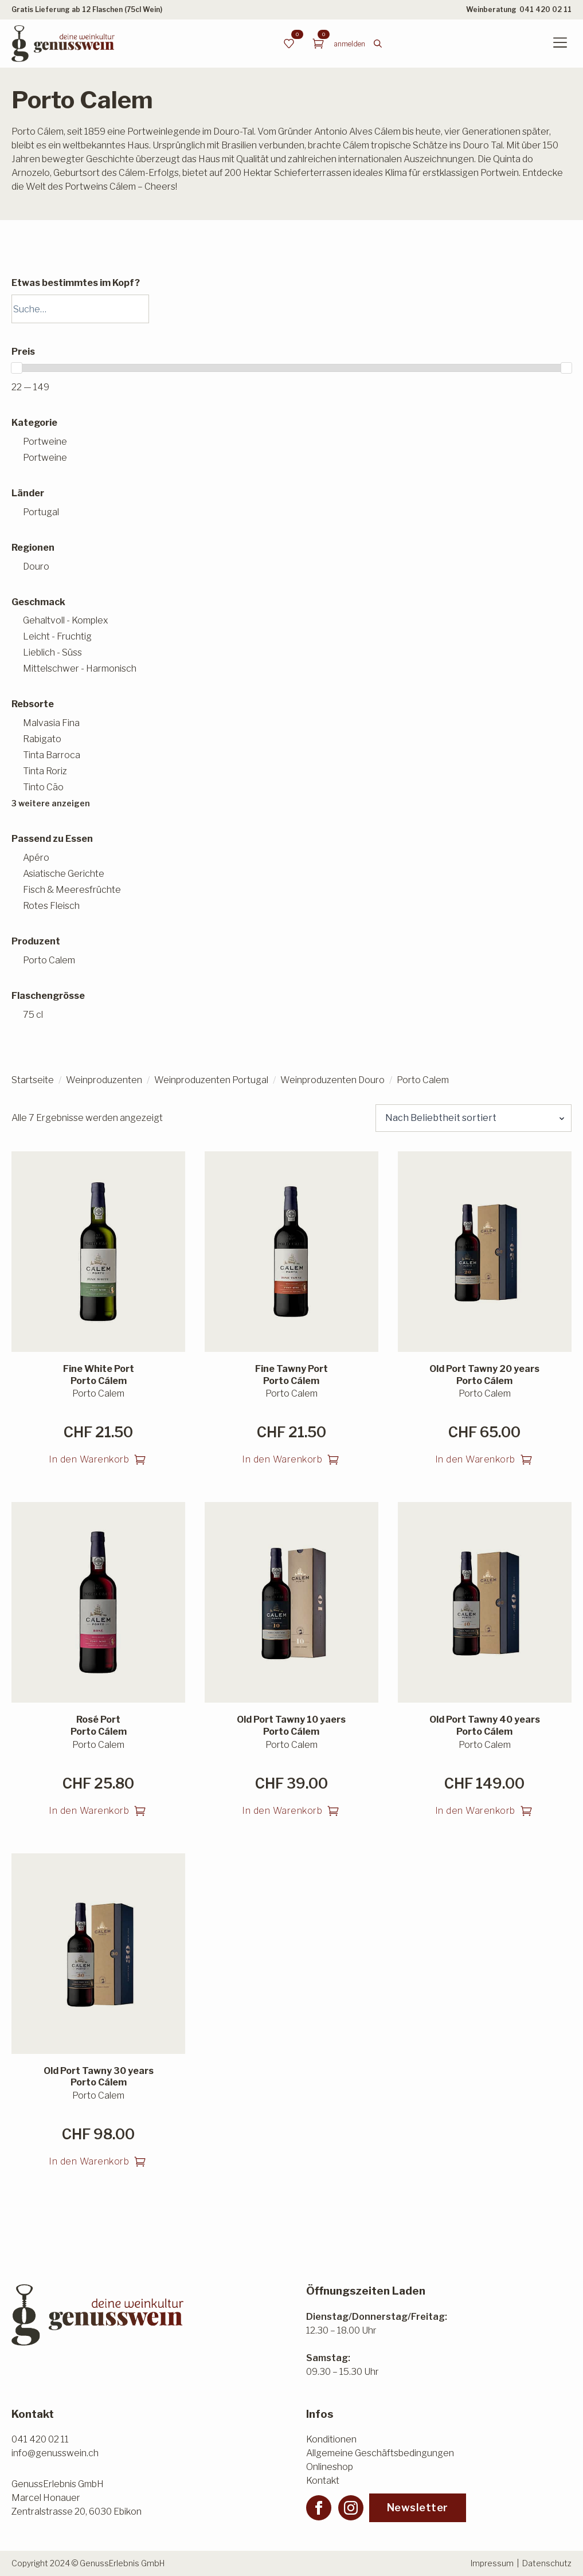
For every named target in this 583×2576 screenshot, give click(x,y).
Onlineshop (329, 2466)
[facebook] (318, 2507)
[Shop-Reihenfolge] (473, 1118)
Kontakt (322, 2480)
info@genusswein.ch (55, 2453)
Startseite (32, 1080)
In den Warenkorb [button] (89, 1459)
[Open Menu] (560, 43)
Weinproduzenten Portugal (211, 1080)
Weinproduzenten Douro (332, 1080)
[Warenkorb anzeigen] (318, 43)
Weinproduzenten (104, 1080)
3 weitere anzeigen (50, 803)
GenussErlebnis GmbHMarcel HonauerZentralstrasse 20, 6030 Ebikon (76, 2498)
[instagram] (350, 2507)
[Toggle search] (378, 43)
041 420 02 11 (545, 9)
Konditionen (331, 2439)
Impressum (492, 2563)
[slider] (16, 368)
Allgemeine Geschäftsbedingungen (380, 2453)
